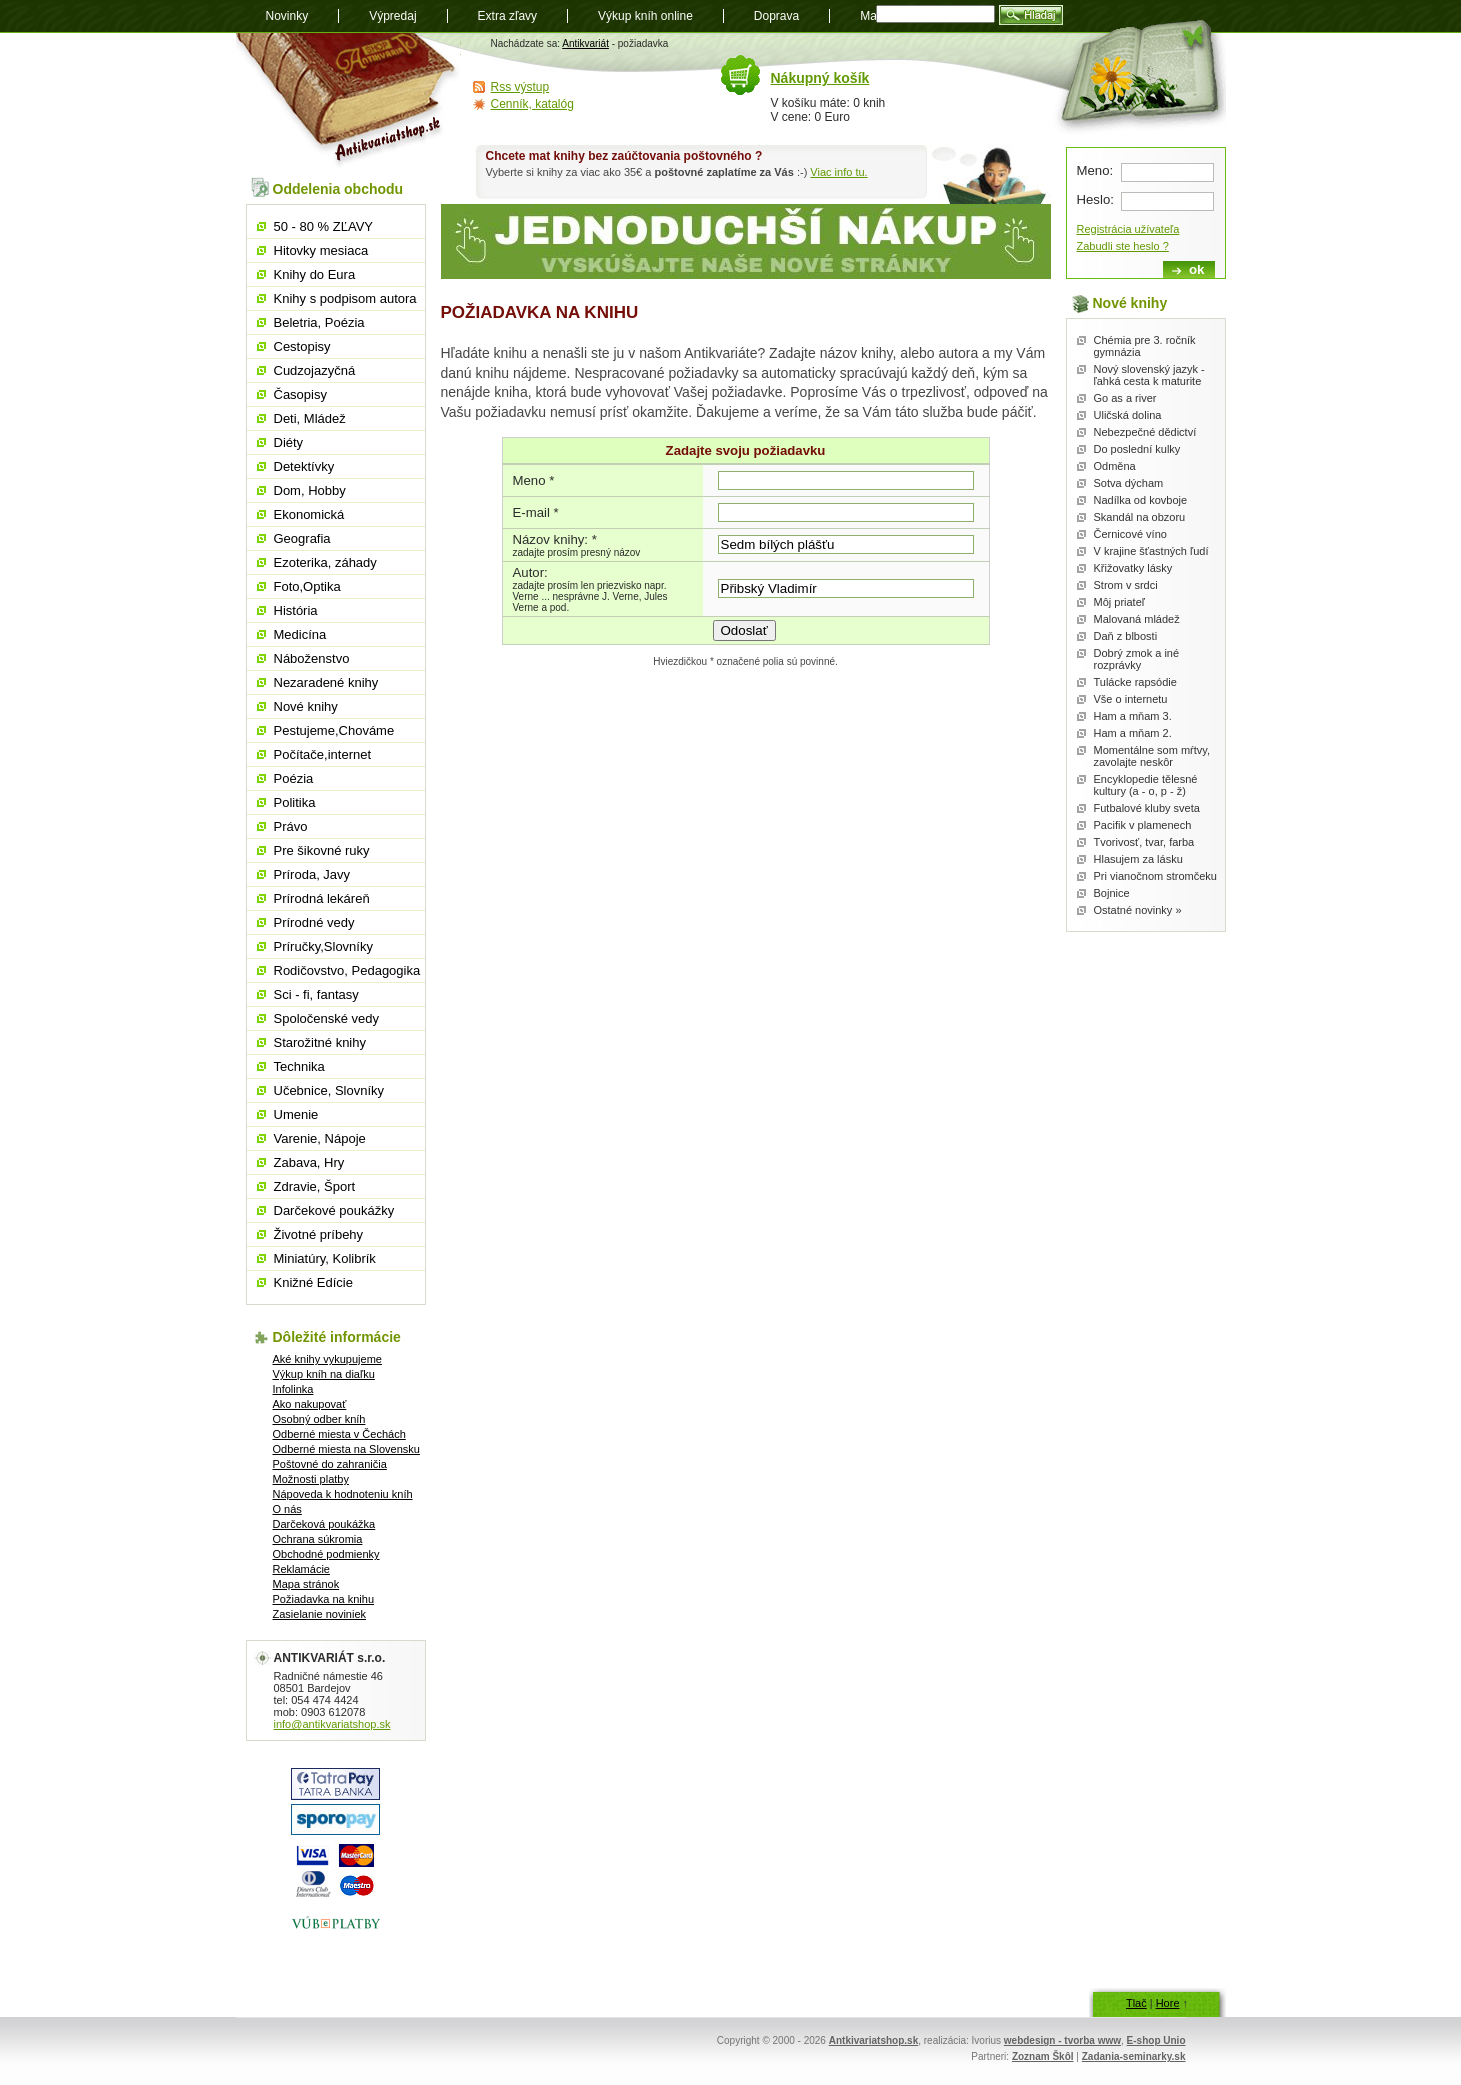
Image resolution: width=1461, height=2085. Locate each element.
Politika (295, 802)
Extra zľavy (508, 16)
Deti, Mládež (310, 418)
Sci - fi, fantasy (316, 994)
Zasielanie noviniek (320, 1614)
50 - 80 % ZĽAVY (323, 226)
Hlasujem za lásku (1138, 859)
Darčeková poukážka (324, 1524)
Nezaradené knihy (326, 682)
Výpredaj (392, 16)
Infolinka (293, 1389)
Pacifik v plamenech (1143, 825)
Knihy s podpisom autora (345, 298)
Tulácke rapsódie (1135, 682)
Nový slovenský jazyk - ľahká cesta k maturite (1149, 375)
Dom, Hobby (310, 490)
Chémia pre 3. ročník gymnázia (1145, 346)
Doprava (776, 16)
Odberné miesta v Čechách (339, 1434)
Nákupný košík (820, 78)
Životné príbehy (319, 1234)
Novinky (287, 16)
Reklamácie (301, 1569)
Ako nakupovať (310, 1404)
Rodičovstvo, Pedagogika (347, 970)
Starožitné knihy (320, 1042)
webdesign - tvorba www (1062, 2040)
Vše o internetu (1131, 699)
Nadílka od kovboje (1141, 500)
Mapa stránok (306, 1584)
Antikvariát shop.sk (348, 100)
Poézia (294, 778)
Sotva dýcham (1129, 483)
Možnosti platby (311, 1479)
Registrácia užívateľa (1128, 229)
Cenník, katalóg (532, 104)
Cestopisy (302, 346)
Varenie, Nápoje (320, 1138)
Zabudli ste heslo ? (1123, 246)
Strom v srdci (1126, 585)
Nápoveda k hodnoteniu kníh (343, 1494)
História (296, 610)
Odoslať (744, 630)
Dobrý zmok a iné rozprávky (1137, 659)
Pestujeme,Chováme (334, 730)
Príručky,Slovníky (323, 946)
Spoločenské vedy (327, 1018)
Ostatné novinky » (1138, 910)
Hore (1168, 2003)
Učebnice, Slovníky (329, 1090)
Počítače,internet (323, 754)
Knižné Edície (314, 1282)
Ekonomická (309, 514)
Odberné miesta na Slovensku (346, 1449)
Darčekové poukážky (334, 1210)
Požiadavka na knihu (324, 1599)
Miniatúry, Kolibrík (325, 1258)
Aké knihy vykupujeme (327, 1359)
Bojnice (1112, 893)
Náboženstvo (312, 658)
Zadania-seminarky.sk (1134, 2056)
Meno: (1095, 170)
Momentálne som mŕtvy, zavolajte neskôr (1152, 756)
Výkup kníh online (645, 16)
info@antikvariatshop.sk (332, 1724)
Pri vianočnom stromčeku (1156, 876)
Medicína (300, 634)
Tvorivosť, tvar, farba (1144, 842)
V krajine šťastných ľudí (1151, 551)
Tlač (1136, 2003)
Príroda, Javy (312, 874)
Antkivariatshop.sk (873, 2040)
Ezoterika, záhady (325, 562)
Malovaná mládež (1137, 619)
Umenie (296, 1114)
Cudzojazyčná (315, 370)
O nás (287, 1509)
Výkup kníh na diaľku (324, 1374)
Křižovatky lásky (1133, 568)
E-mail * (536, 512)
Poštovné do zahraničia (330, 1464)
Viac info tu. (838, 172)
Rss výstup (520, 87)
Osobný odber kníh (319, 1419)
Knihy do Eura (315, 274)
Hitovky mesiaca (321, 250)
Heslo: (1095, 199)
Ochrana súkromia (318, 1539)
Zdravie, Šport (315, 1186)
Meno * (534, 480)
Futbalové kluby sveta (1147, 808)
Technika (299, 1066)
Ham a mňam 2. (1133, 733)
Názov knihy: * (555, 539)
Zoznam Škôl (1043, 2056)
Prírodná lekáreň (322, 898)
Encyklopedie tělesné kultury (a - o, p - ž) (1146, 785)
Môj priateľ (1120, 602)
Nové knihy (306, 706)
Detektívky (304, 466)
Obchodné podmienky (326, 1554)
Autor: (530, 572)
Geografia (302, 538)
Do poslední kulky (1137, 449)
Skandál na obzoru (1140, 517)
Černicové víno (1130, 534)
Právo (291, 826)
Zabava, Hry (309, 1162)
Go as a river (1125, 398)
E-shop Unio (1156, 2040)
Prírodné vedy (314, 922)
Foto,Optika (307, 586)
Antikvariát (585, 43)
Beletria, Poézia (319, 322)
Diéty (289, 442)
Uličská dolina (1128, 415)
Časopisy (300, 394)
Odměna (1115, 466)
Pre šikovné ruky (322, 850)
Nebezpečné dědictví (1145, 432)
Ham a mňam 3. (1133, 716)
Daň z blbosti (1126, 636)
